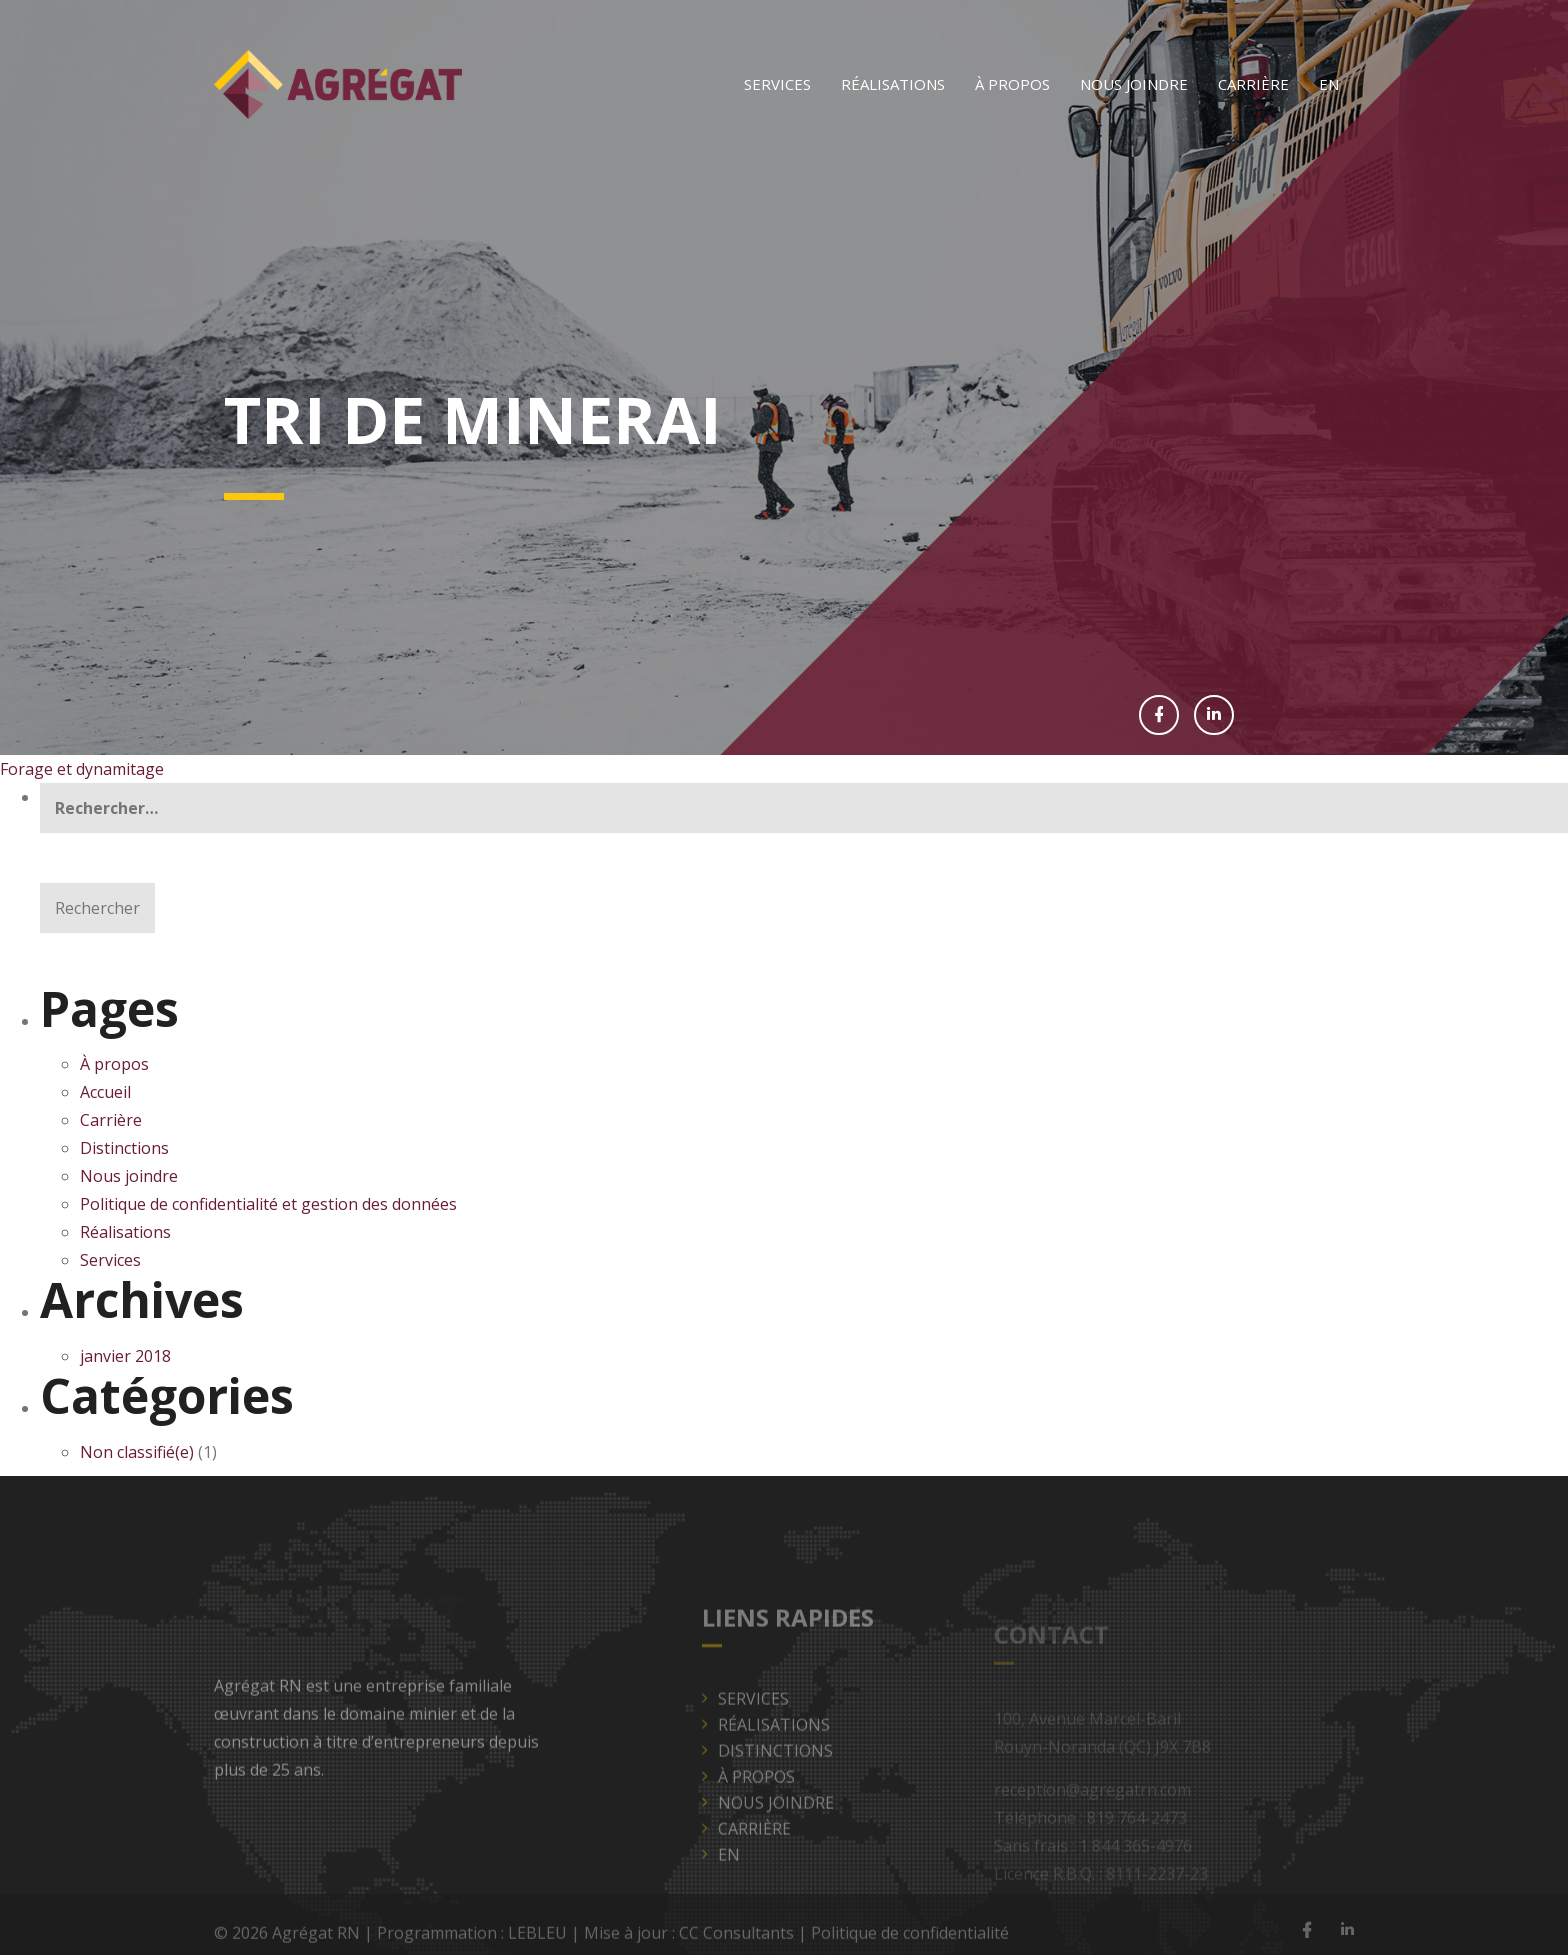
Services (777, 84)
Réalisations (893, 84)
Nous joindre (1134, 84)
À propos (1012, 84)
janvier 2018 (125, 1356)
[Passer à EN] (1329, 84)
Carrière (1253, 84)
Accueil (105, 1092)
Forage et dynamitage (82, 769)
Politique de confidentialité (910, 1937)
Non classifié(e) (137, 1452)
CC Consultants (736, 1937)
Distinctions (124, 1148)
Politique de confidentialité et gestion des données (270, 1204)
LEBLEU (537, 1937)
